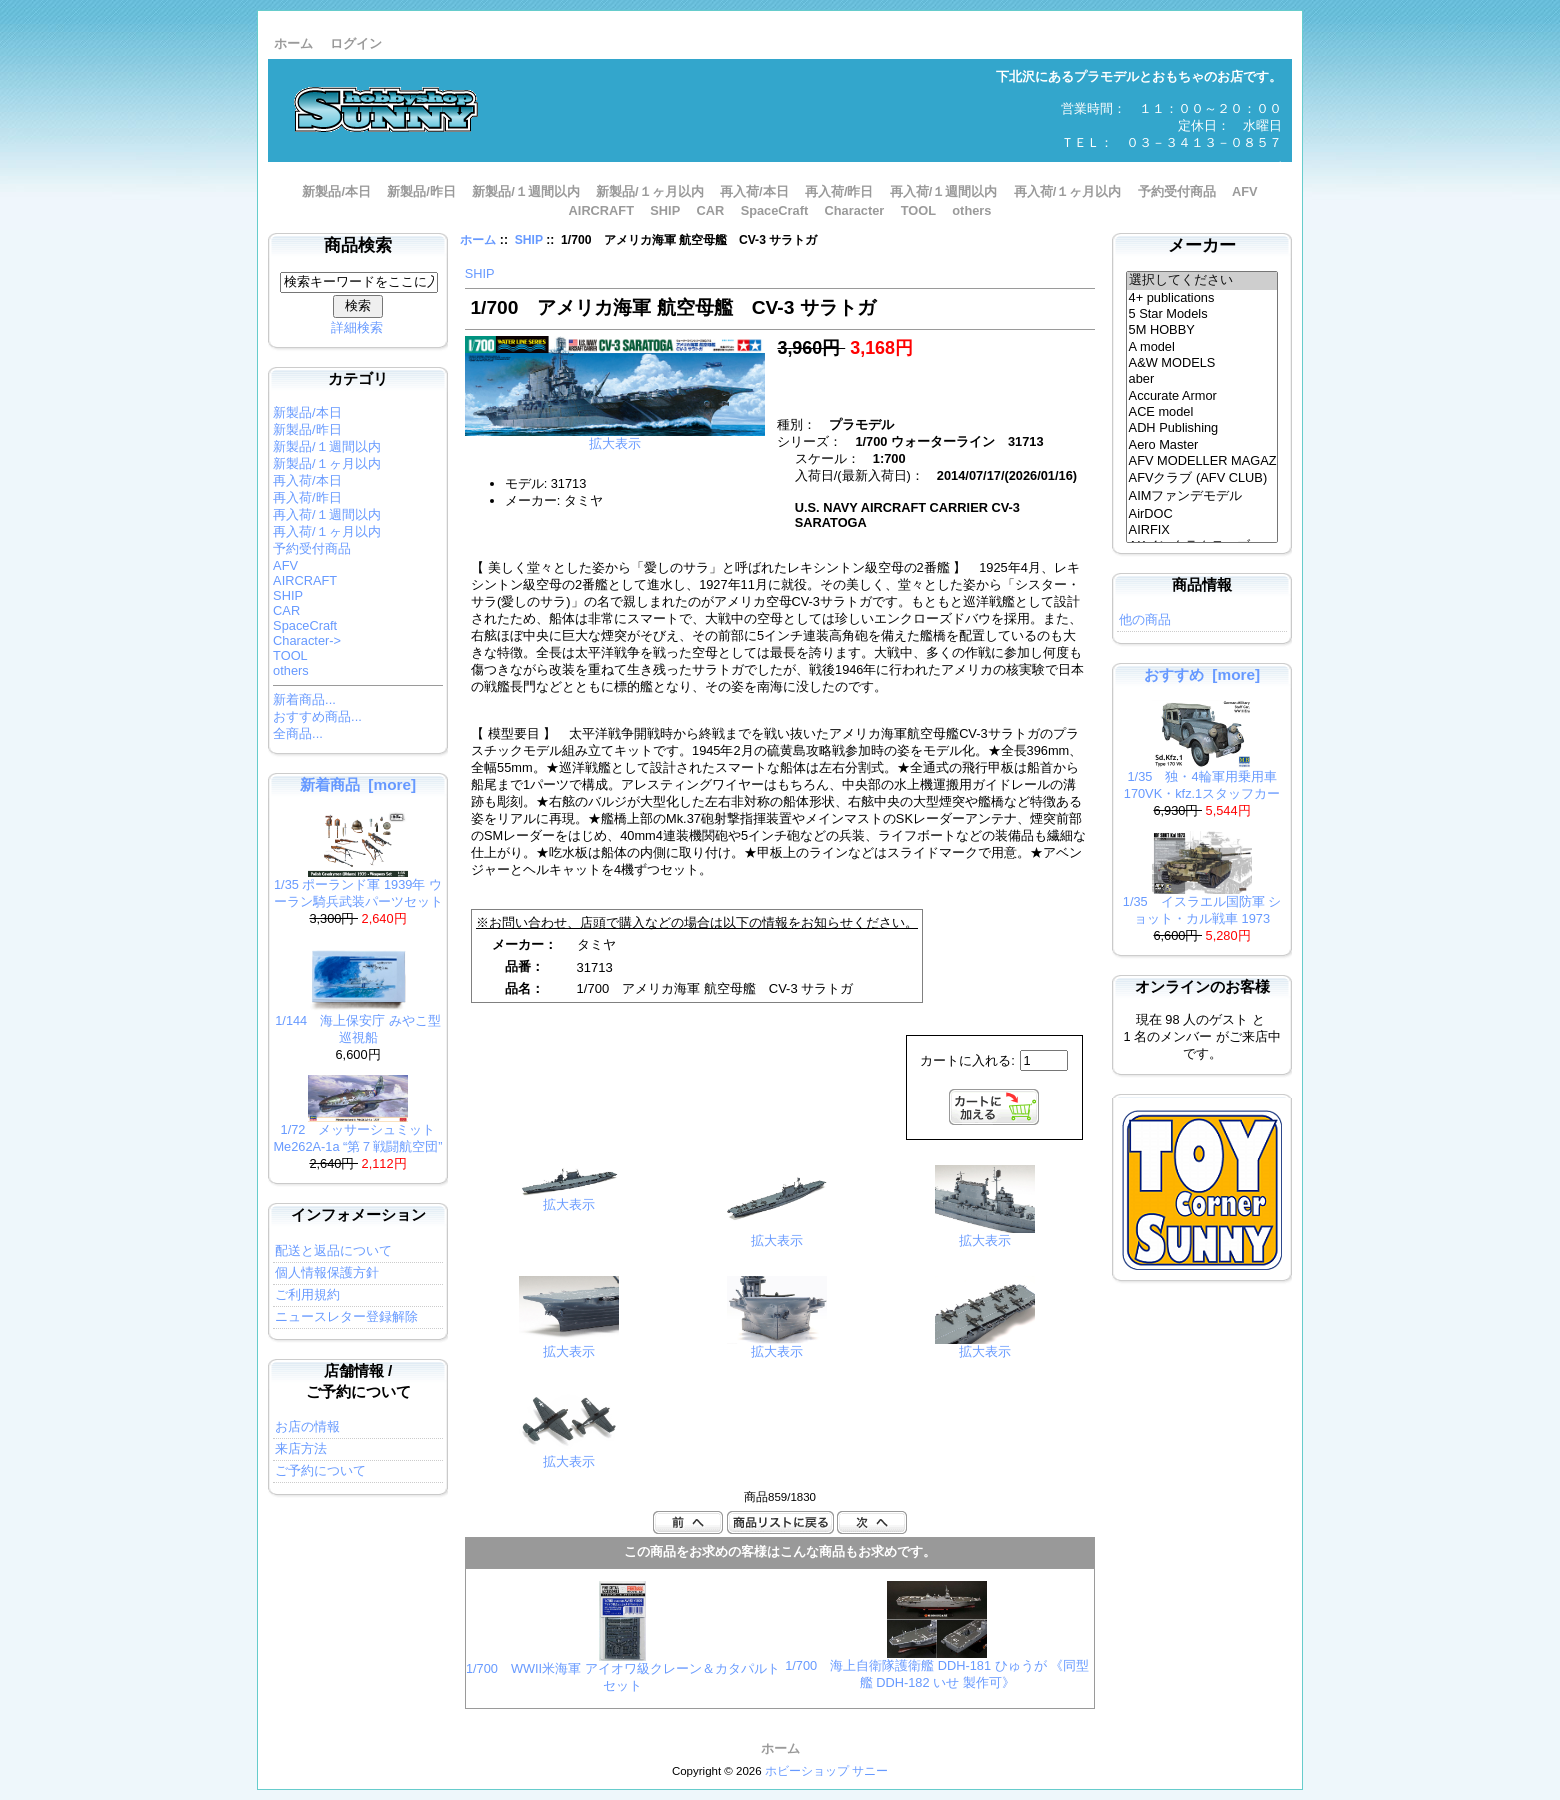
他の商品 (1145, 619)
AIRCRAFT (601, 210)
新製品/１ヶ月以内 (650, 191)
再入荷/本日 (754, 191)
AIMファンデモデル (1202, 497)
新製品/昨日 (421, 191)
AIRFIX (1202, 530)
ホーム (293, 43)
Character (855, 210)
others (971, 210)
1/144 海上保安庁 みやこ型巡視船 (358, 1023)
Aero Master (1202, 445)
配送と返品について (333, 1250)
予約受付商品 (1177, 191)
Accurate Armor (1202, 396)
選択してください (1202, 281)
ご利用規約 (307, 1294)
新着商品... (304, 699)
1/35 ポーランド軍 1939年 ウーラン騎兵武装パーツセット (358, 887)
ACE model (1202, 412)
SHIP (529, 240)
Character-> (307, 640)
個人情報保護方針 (327, 1272)
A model (1202, 347)
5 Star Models (1202, 314)
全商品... (298, 733)
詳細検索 (357, 327)
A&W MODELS (1202, 363)
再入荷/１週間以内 (944, 191)
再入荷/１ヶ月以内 (1068, 191)
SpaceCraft (775, 210)
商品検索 (358, 245)
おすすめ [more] (1202, 674)
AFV (1245, 191)
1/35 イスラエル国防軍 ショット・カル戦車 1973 (1202, 904)
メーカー (1202, 245)
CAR (711, 210)
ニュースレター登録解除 (346, 1316)
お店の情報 (307, 1426)
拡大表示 (569, 1198)
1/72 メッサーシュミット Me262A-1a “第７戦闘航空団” (357, 1132)
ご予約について (320, 1470)
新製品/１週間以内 (526, 191)
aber (1202, 379)
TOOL (918, 210)
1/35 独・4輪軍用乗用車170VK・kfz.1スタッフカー (1202, 779)
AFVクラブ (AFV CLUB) (1202, 479)
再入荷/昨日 (839, 191)
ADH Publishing (1202, 428)
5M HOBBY (1202, 330)
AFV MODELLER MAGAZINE (1202, 461)
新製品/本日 (336, 191)
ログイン (356, 43)
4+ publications (1202, 298)
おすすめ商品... (317, 716)
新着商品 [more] (358, 784)
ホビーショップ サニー (826, 1771)
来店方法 (301, 1448)
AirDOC (1202, 514)
